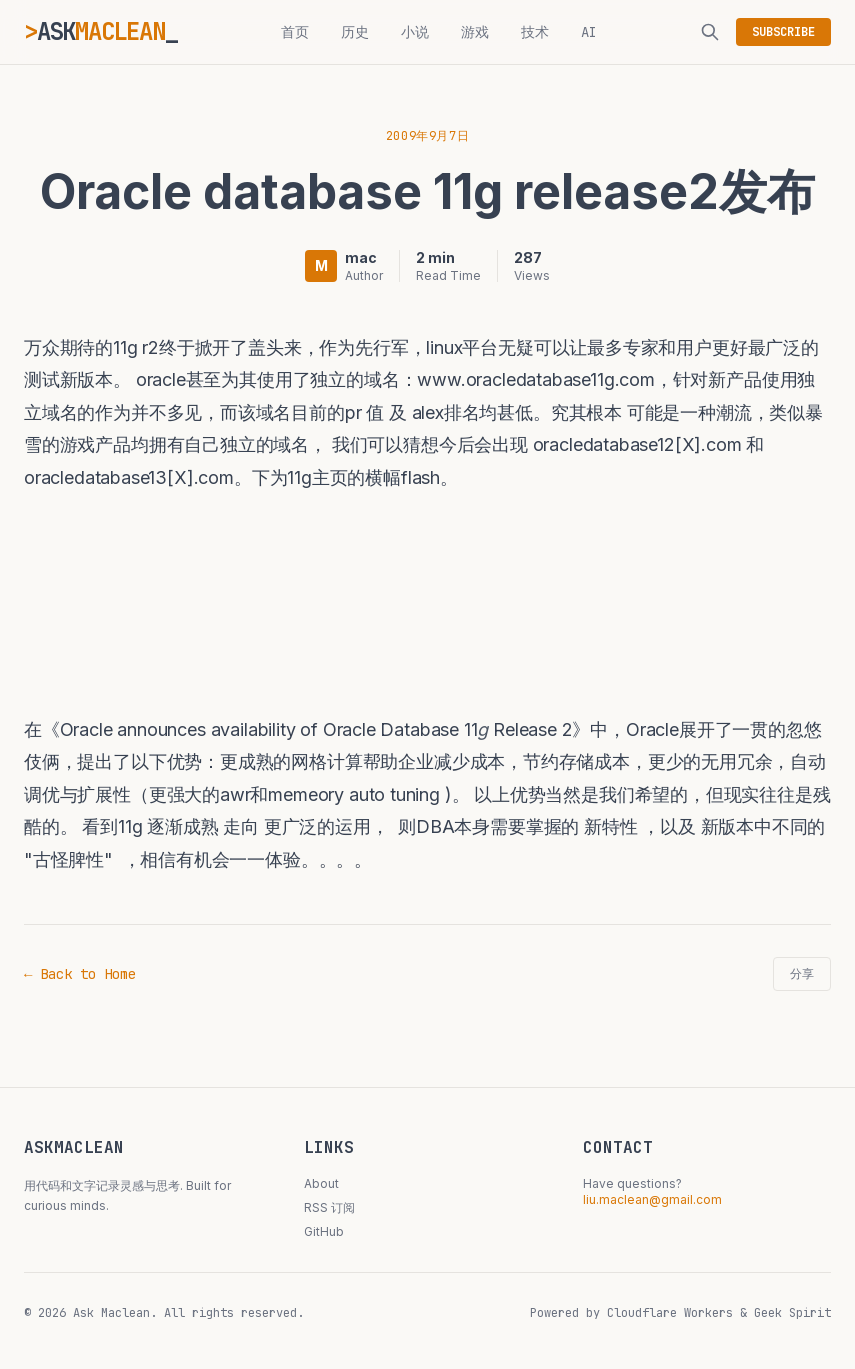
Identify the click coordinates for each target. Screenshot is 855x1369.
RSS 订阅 (329, 1207)
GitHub (324, 1231)
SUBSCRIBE (783, 32)
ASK (101, 31)
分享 (802, 974)
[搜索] (710, 32)
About (321, 1183)
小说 (415, 32)
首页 (295, 32)
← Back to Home (80, 974)
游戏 (475, 32)
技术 (535, 32)
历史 (355, 32)
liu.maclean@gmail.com (652, 1199)
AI (589, 32)
